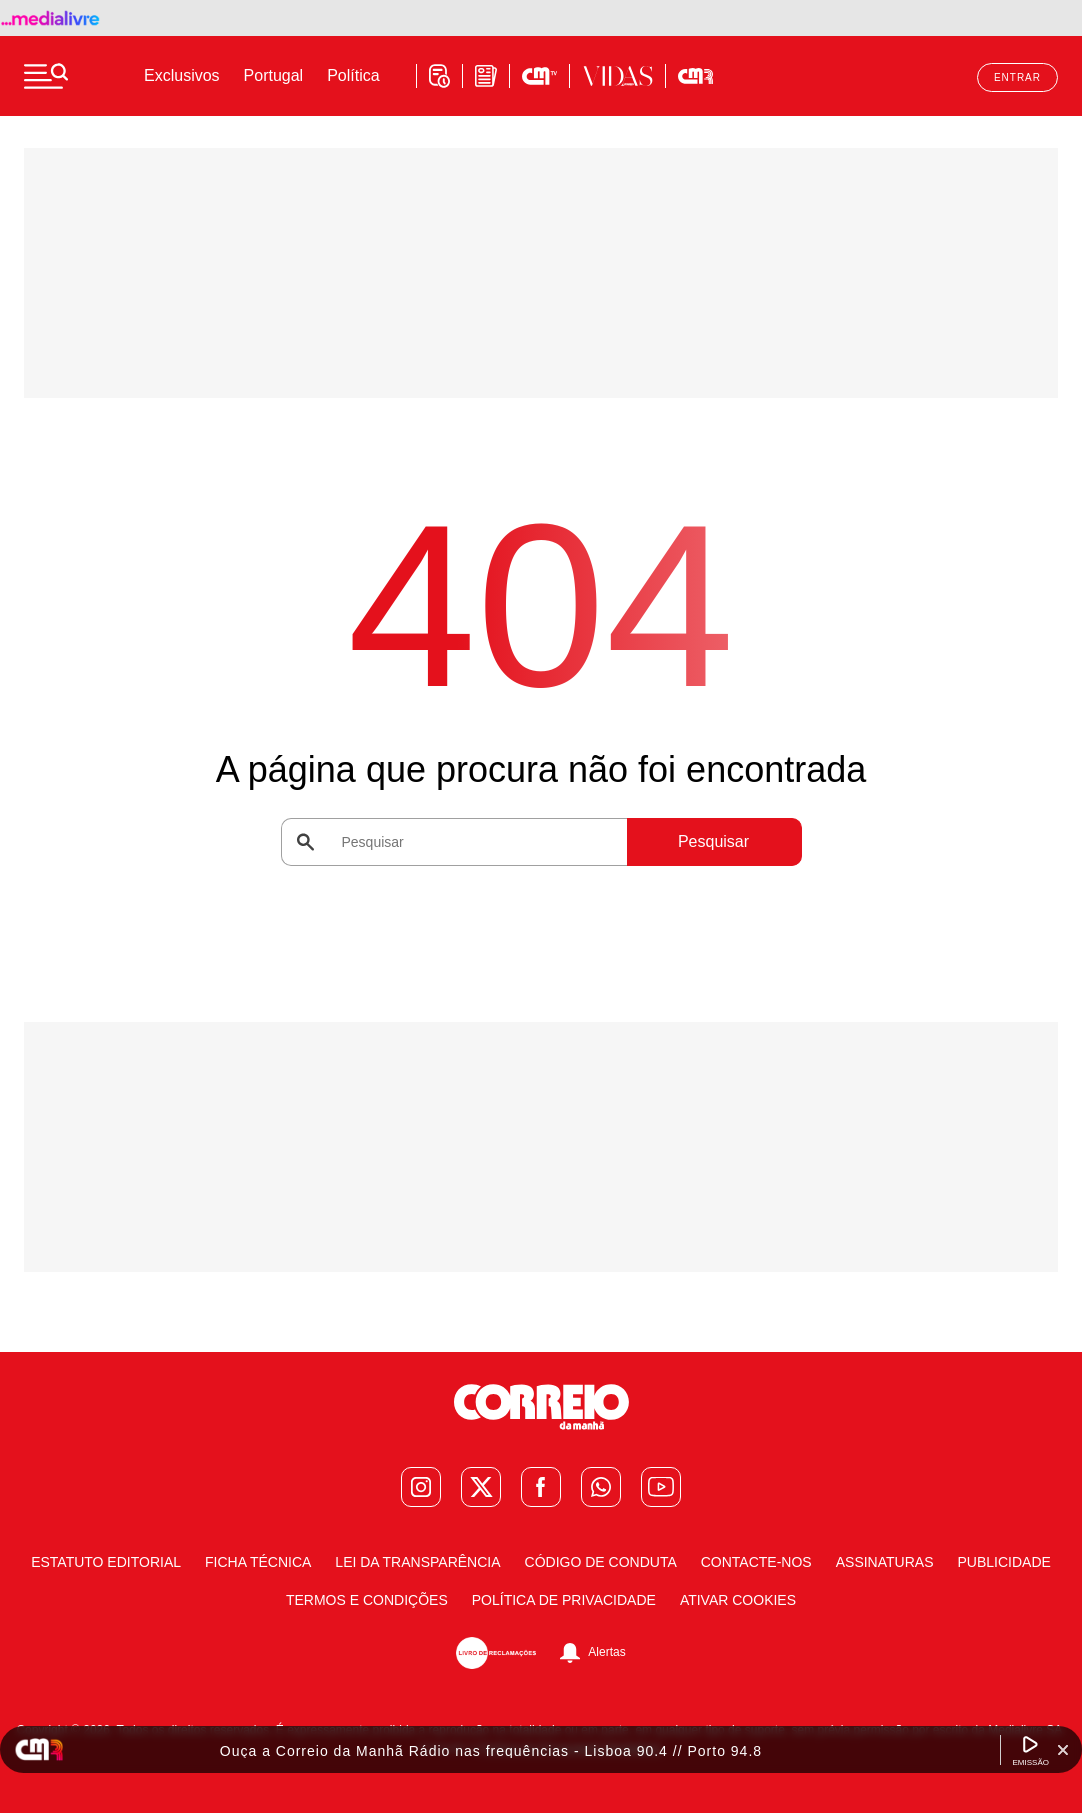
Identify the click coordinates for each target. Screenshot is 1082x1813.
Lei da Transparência (417, 1562)
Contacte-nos (756, 1562)
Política (353, 75)
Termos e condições (367, 1600)
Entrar (1017, 77)
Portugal (274, 75)
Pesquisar (713, 841)
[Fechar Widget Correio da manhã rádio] (1063, 1750)
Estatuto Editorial (106, 1562)
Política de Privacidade (564, 1600)
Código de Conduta (601, 1562)
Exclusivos (182, 75)
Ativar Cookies (738, 1600)
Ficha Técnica (258, 1562)
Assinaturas (885, 1562)
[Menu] (46, 76)
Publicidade (1003, 1562)
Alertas (606, 1653)
